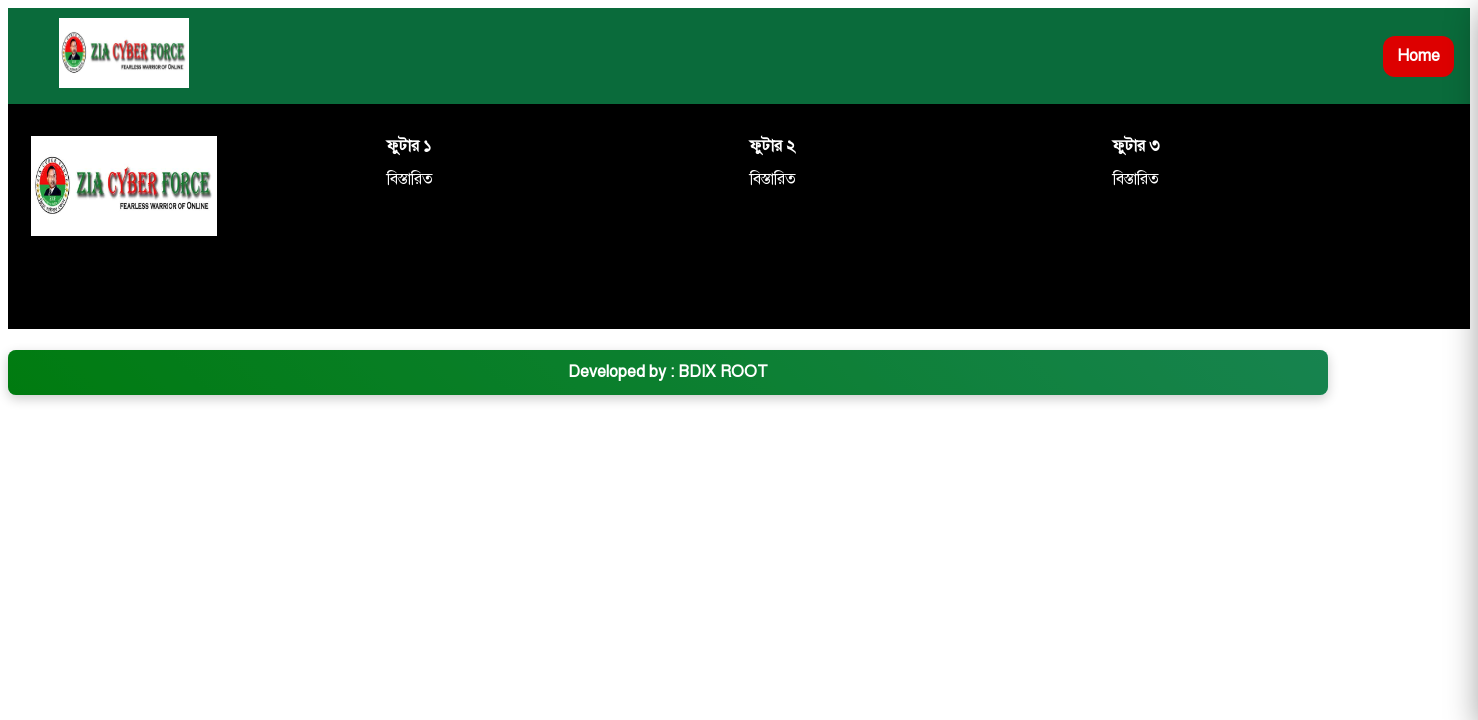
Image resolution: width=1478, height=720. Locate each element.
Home (1418, 56)
